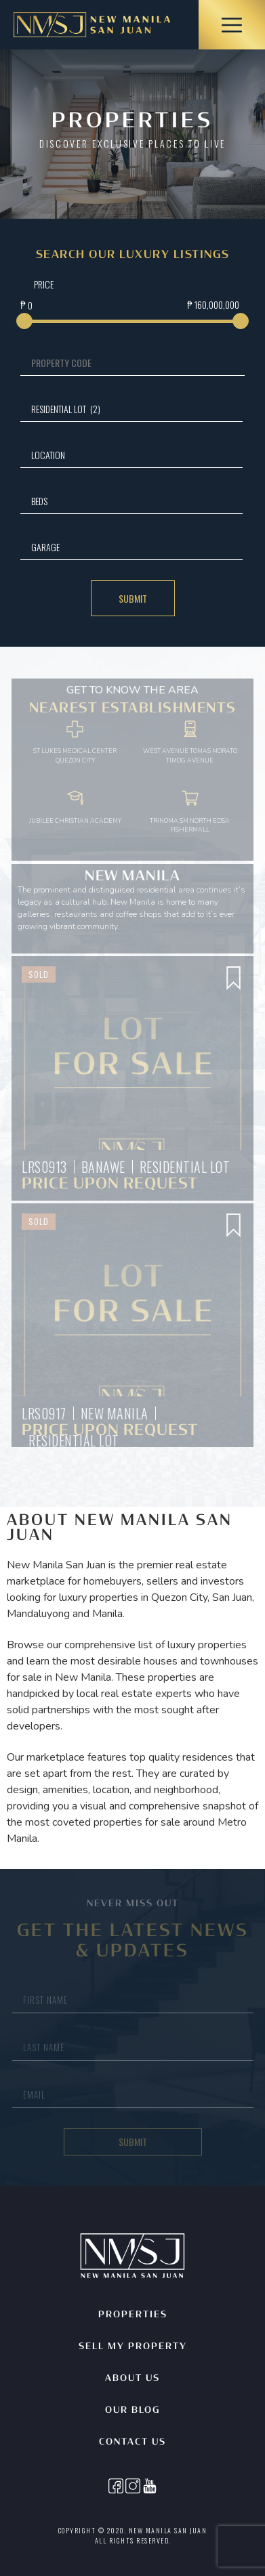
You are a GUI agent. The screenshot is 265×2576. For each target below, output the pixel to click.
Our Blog (133, 2410)
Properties (132, 2315)
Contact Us (132, 2442)
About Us (132, 2378)
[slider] (24, 321)
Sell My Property (133, 2346)
